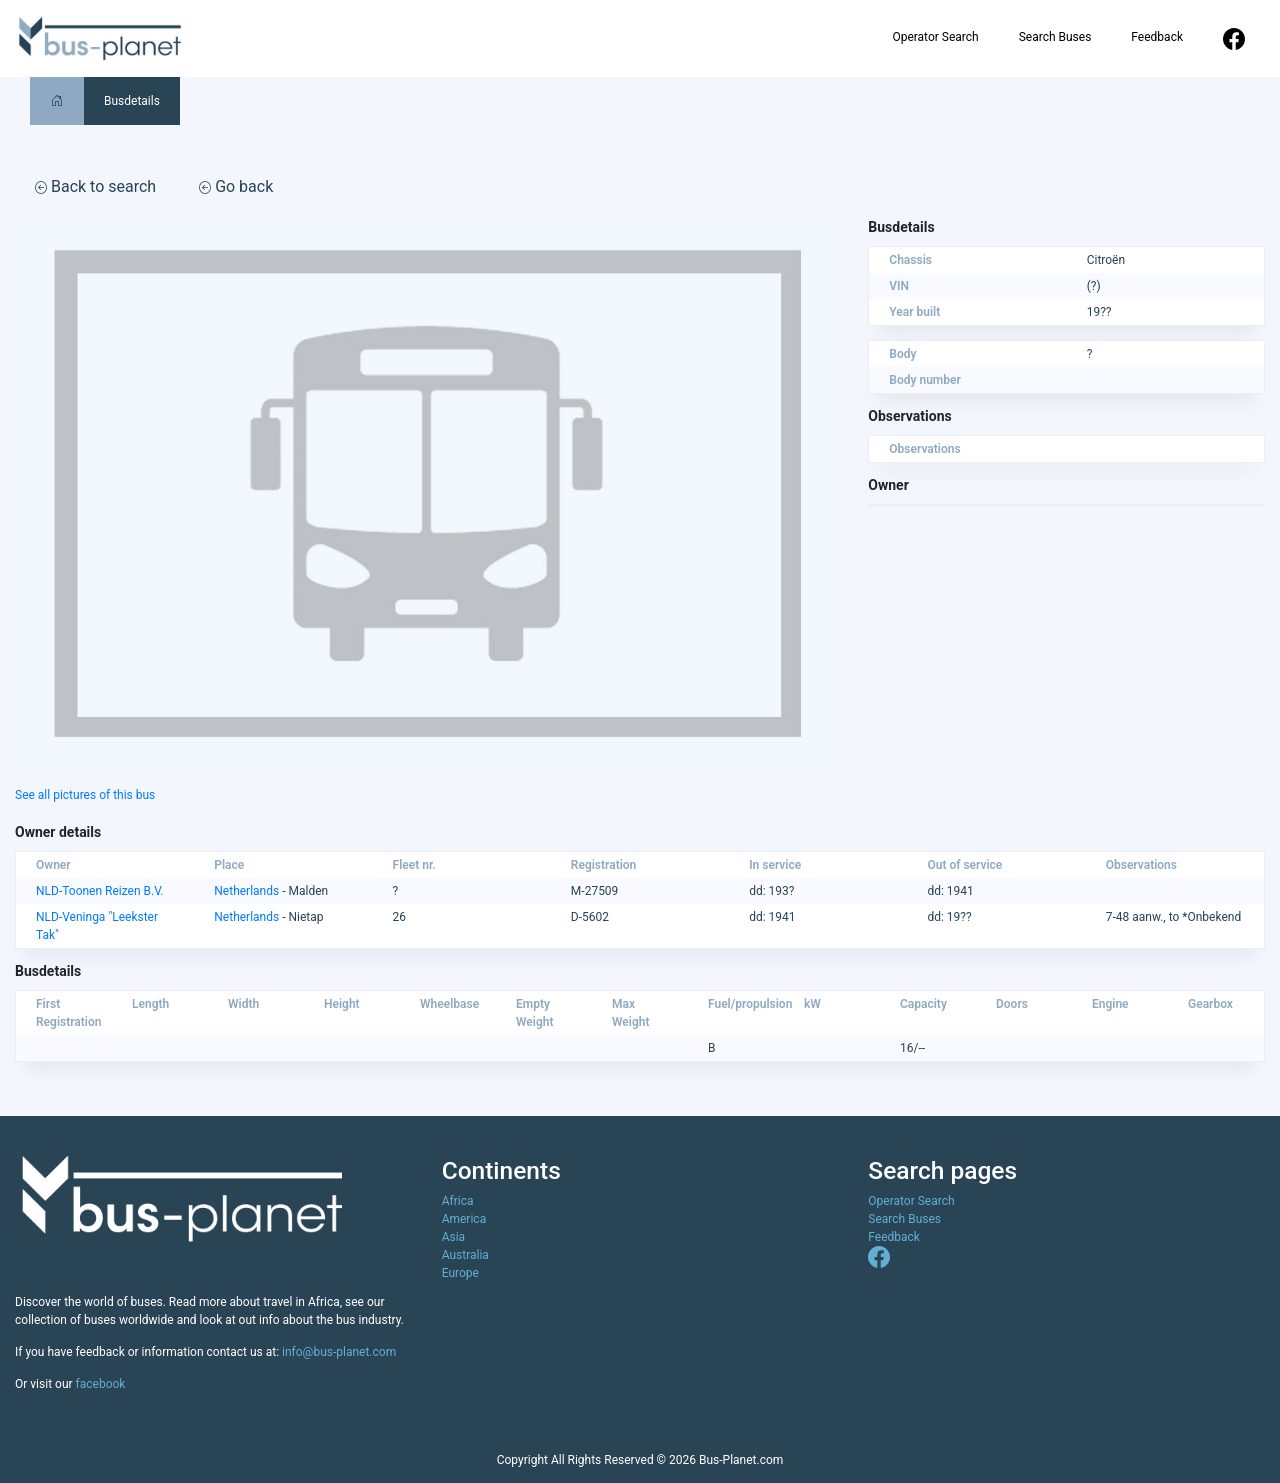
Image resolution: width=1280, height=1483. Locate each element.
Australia (465, 1255)
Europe (460, 1273)
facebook (101, 1384)
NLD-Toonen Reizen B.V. (100, 891)
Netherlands (246, 891)
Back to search (95, 186)
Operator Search (935, 37)
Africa (458, 1201)
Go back (236, 186)
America (464, 1219)
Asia (453, 1237)
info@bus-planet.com (339, 1352)
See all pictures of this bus (85, 795)
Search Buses (1055, 37)
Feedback (1157, 37)
